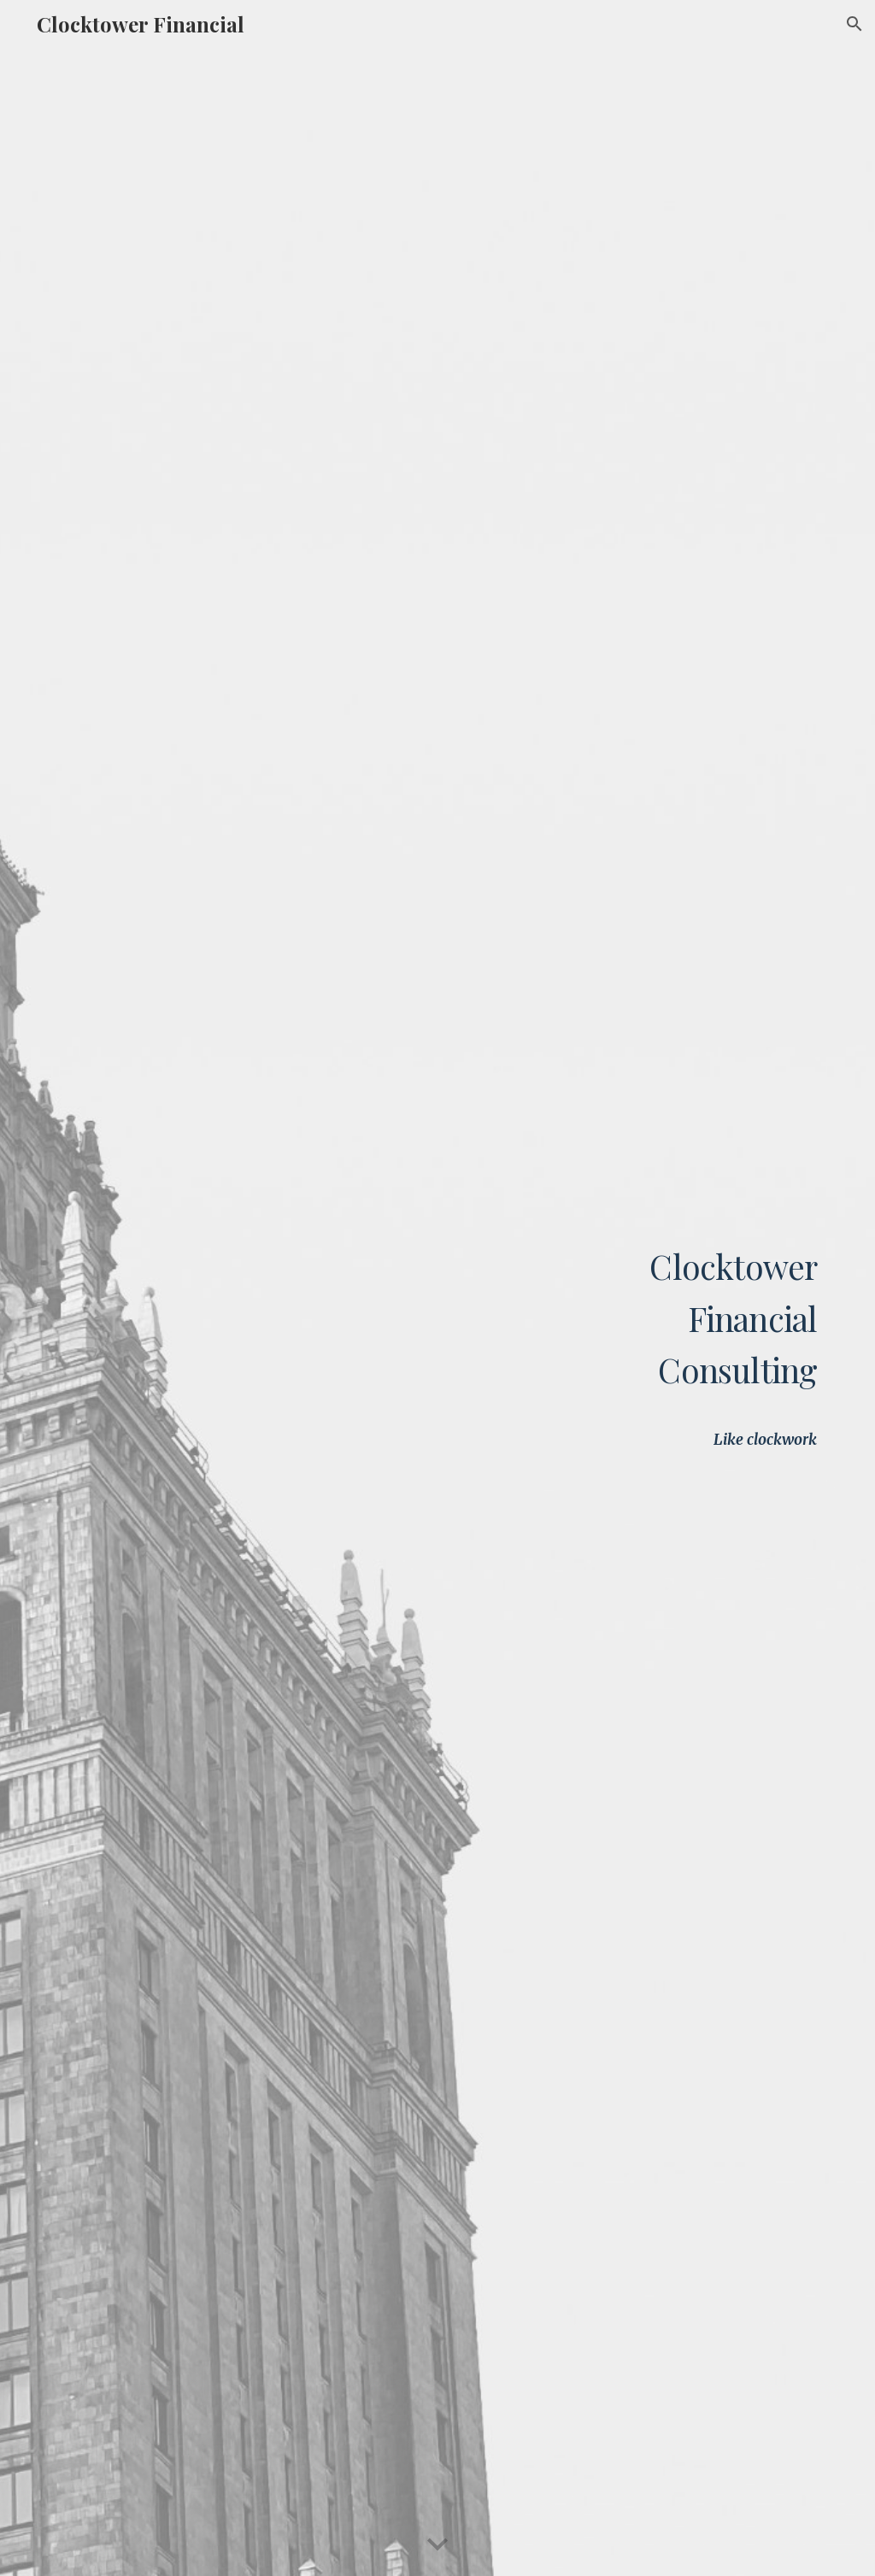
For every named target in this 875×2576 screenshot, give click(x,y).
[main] (669, 1254)
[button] (854, 23)
